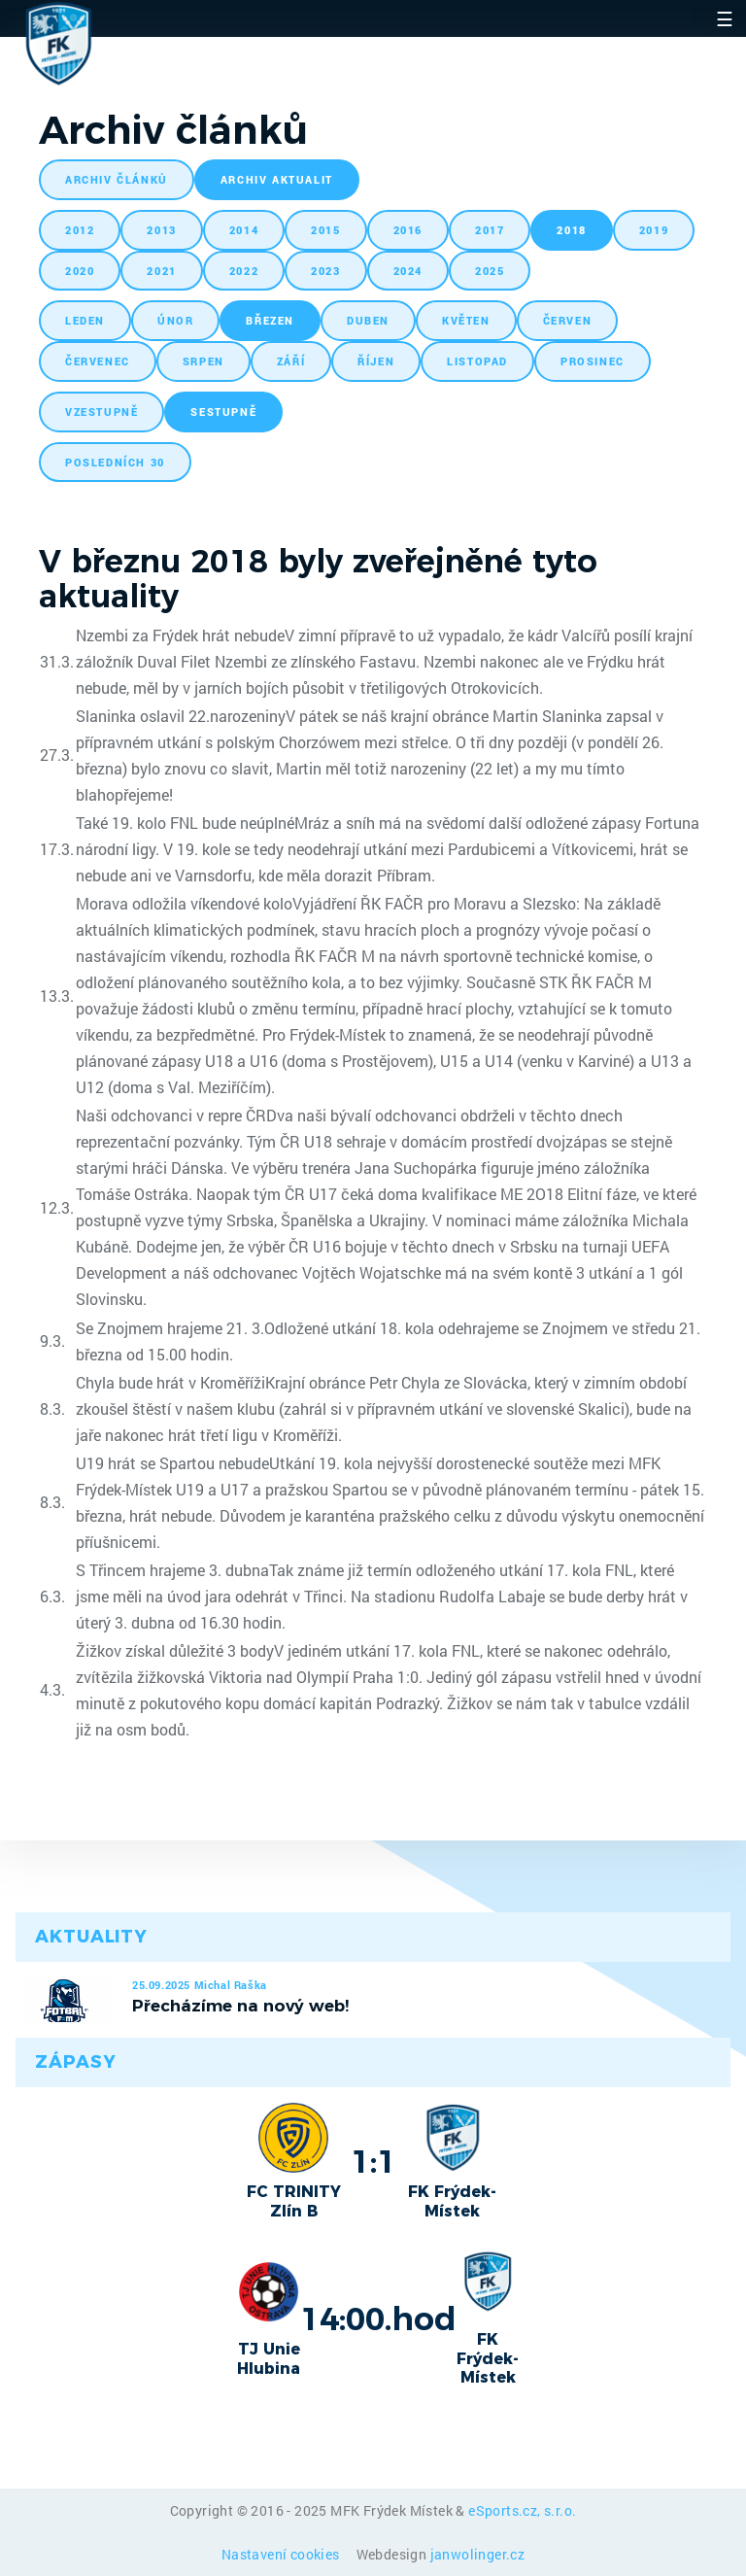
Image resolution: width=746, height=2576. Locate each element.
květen (466, 320)
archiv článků (116, 179)
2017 (489, 230)
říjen (375, 361)
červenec (97, 361)
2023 (325, 270)
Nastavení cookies (282, 2554)
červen (568, 320)
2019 (653, 230)
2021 (161, 270)
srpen (203, 361)
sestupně (223, 411)
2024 (408, 270)
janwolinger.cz (478, 2554)
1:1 (373, 2161)
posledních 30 (115, 462)
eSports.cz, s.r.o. (522, 2510)
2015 (325, 230)
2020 (79, 270)
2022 (243, 270)
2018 (571, 230)
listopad (477, 361)
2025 (489, 270)
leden (85, 320)
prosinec (592, 361)
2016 (408, 230)
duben (368, 320)
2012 (79, 230)
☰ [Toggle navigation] (724, 18)
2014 (243, 230)
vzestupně (101, 411)
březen (270, 320)
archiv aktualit (276, 179)
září (291, 361)
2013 (161, 230)
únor (175, 320)
